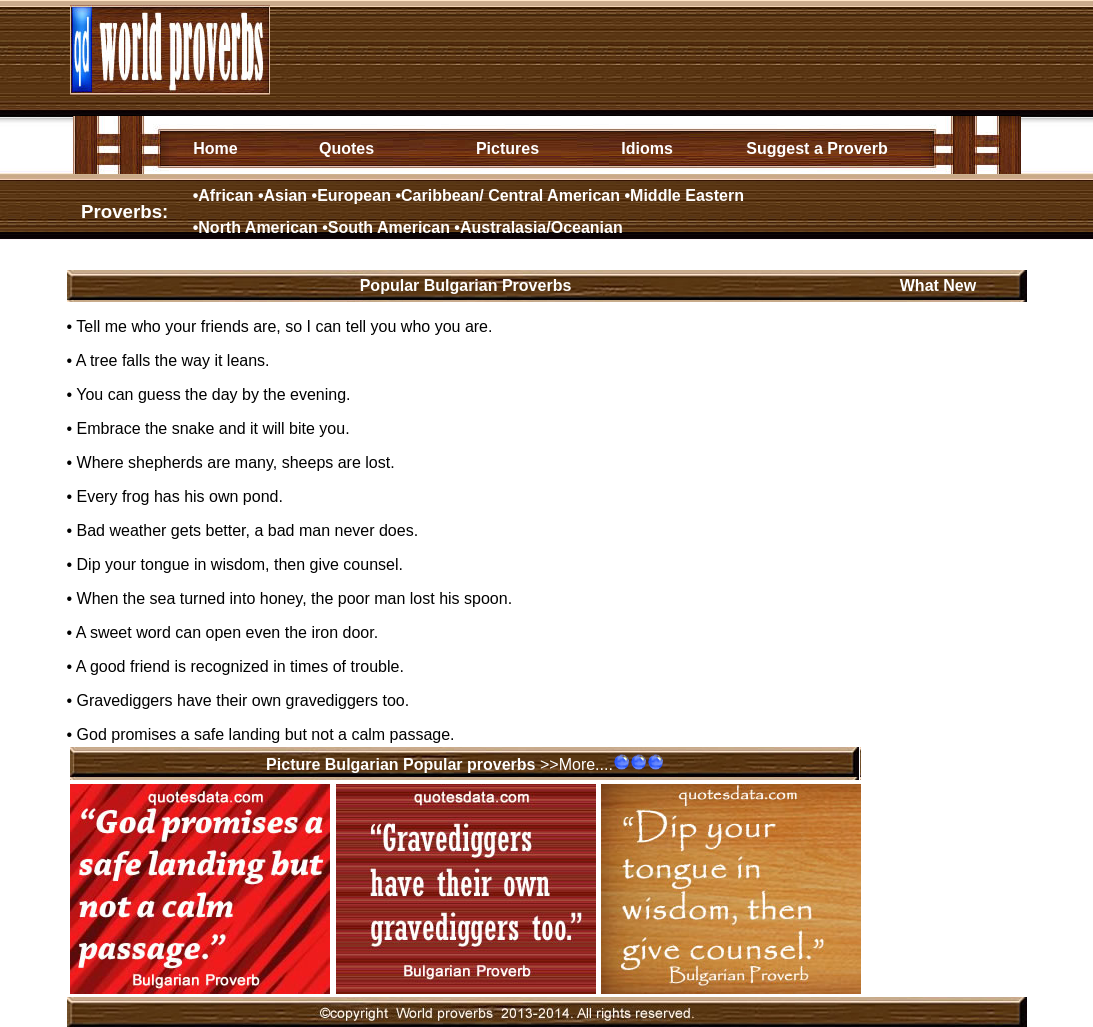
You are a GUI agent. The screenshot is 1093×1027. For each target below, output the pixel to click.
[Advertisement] (638, 49)
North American (257, 227)
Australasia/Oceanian (541, 227)
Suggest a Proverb (816, 148)
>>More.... (576, 764)
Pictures (507, 148)
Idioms (647, 148)
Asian (286, 195)
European (354, 195)
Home (215, 148)
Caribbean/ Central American (510, 195)
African (225, 195)
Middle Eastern (687, 195)
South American (389, 227)
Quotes (346, 148)
